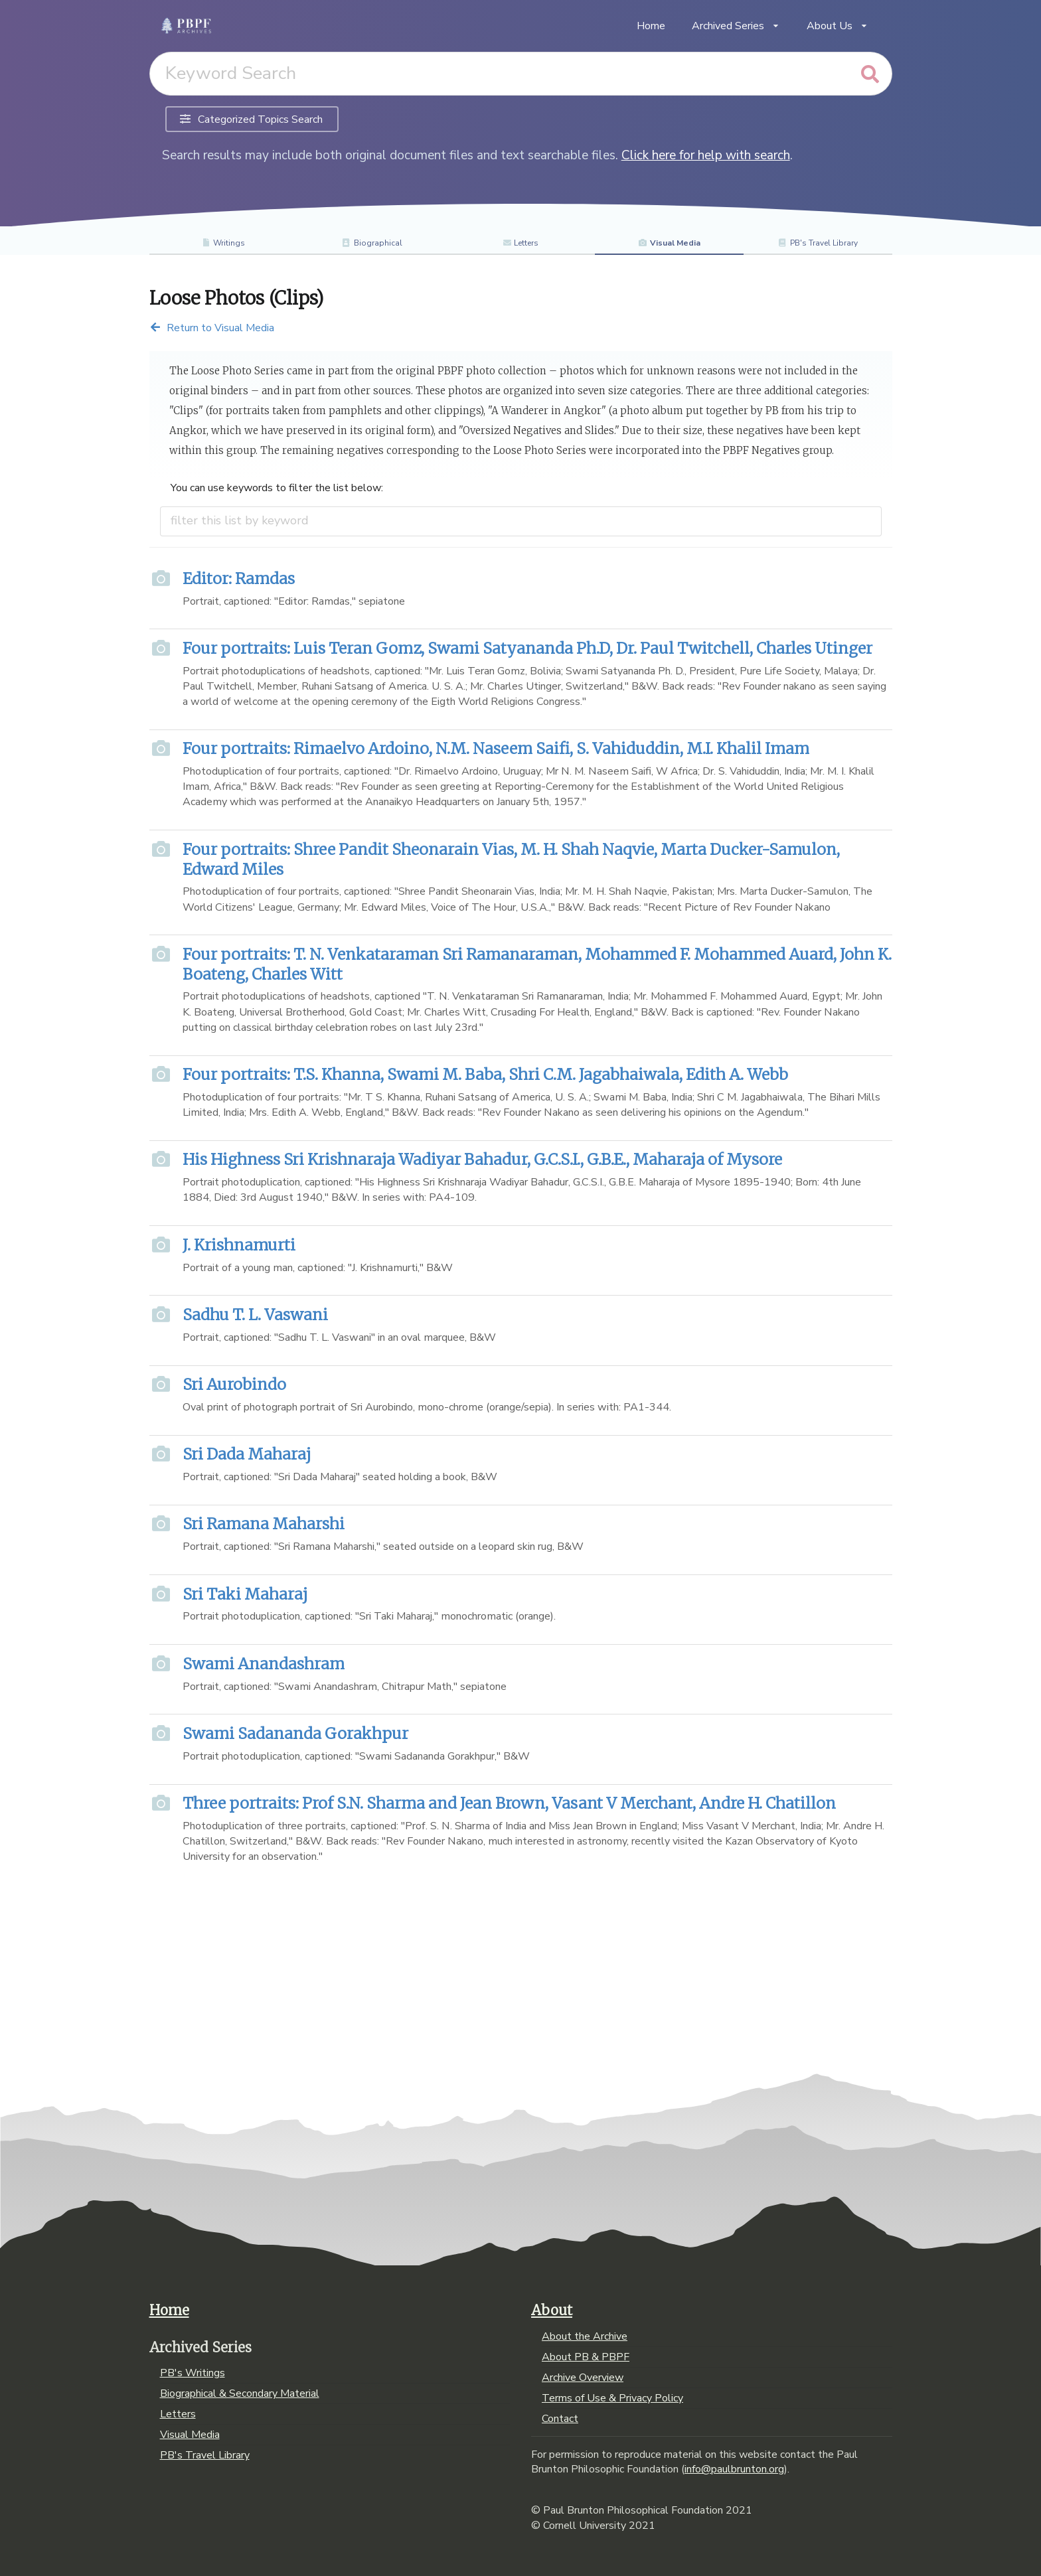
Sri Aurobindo (234, 1384)
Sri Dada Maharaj (247, 1454)
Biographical (372, 243)
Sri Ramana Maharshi (264, 1523)
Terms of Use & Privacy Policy (612, 2398)
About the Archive (584, 2337)
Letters (521, 243)
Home (651, 26)
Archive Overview (582, 2377)
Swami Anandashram (264, 1663)
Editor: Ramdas (239, 578)
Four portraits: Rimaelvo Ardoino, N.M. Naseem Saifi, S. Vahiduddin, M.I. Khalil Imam (496, 748)
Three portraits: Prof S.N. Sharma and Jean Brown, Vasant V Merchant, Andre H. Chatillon (509, 1803)
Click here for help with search (705, 155)
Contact (560, 2418)
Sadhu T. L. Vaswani (255, 1314)
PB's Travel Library (818, 243)
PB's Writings (192, 2373)
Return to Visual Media (212, 328)
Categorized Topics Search (251, 119)
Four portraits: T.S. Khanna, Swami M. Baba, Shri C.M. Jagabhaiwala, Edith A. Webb (485, 1074)
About (551, 2310)
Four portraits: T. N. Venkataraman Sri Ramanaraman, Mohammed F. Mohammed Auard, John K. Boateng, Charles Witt (537, 964)
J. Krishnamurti (239, 1244)
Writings (223, 243)
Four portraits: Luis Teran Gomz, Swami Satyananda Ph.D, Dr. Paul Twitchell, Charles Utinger (527, 648)
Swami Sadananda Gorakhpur (295, 1733)
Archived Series (736, 26)
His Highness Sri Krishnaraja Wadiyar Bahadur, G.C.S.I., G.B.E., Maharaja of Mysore (482, 1159)
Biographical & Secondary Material (239, 2393)
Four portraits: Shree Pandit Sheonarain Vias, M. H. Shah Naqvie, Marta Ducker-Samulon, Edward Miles (511, 859)
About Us (837, 26)
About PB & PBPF (585, 2357)
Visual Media (669, 243)
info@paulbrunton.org (734, 2469)
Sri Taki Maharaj (245, 1594)
